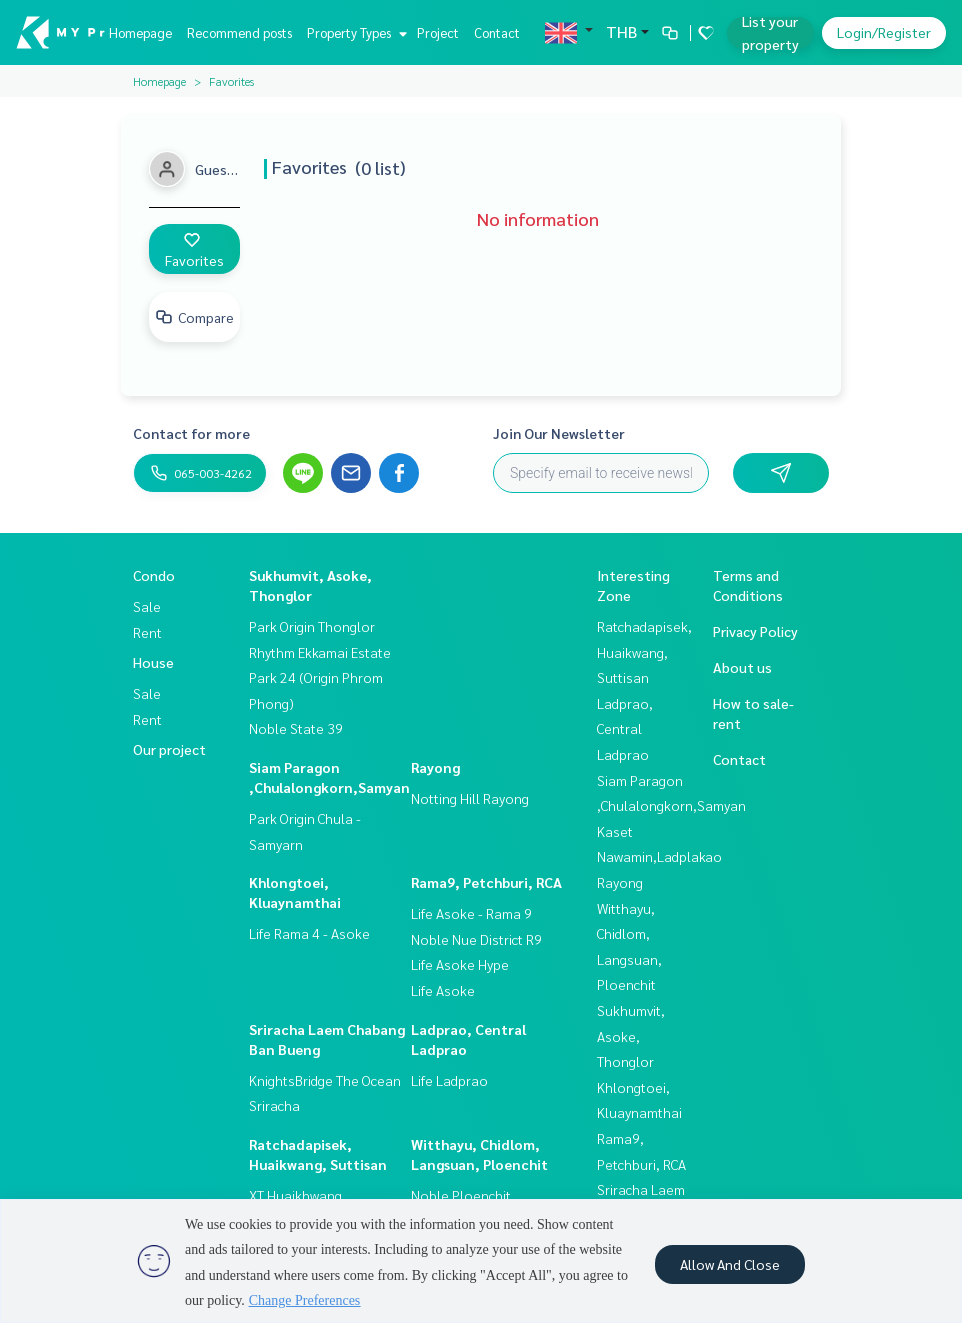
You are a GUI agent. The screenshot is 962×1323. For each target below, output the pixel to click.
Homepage (140, 32)
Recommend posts (239, 32)
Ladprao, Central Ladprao (625, 728)
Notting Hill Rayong (470, 798)
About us (742, 667)
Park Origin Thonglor (312, 626)
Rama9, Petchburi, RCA (486, 882)
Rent (147, 632)
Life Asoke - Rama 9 (471, 913)
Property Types (354, 32)
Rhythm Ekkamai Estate (320, 652)
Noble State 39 (296, 728)
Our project (169, 749)
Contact (497, 32)
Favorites (194, 250)
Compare (194, 317)
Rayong (435, 767)
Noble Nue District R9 (476, 939)
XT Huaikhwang (295, 1195)
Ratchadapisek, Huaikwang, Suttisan (644, 651)
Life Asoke (443, 990)
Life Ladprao (449, 1080)
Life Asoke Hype (460, 964)
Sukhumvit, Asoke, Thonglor (631, 1035)
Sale (147, 606)
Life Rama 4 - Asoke (309, 933)
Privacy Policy (755, 631)
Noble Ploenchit (461, 1195)
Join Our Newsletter (559, 433)
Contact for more (191, 433)
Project (438, 32)
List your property (770, 32)
